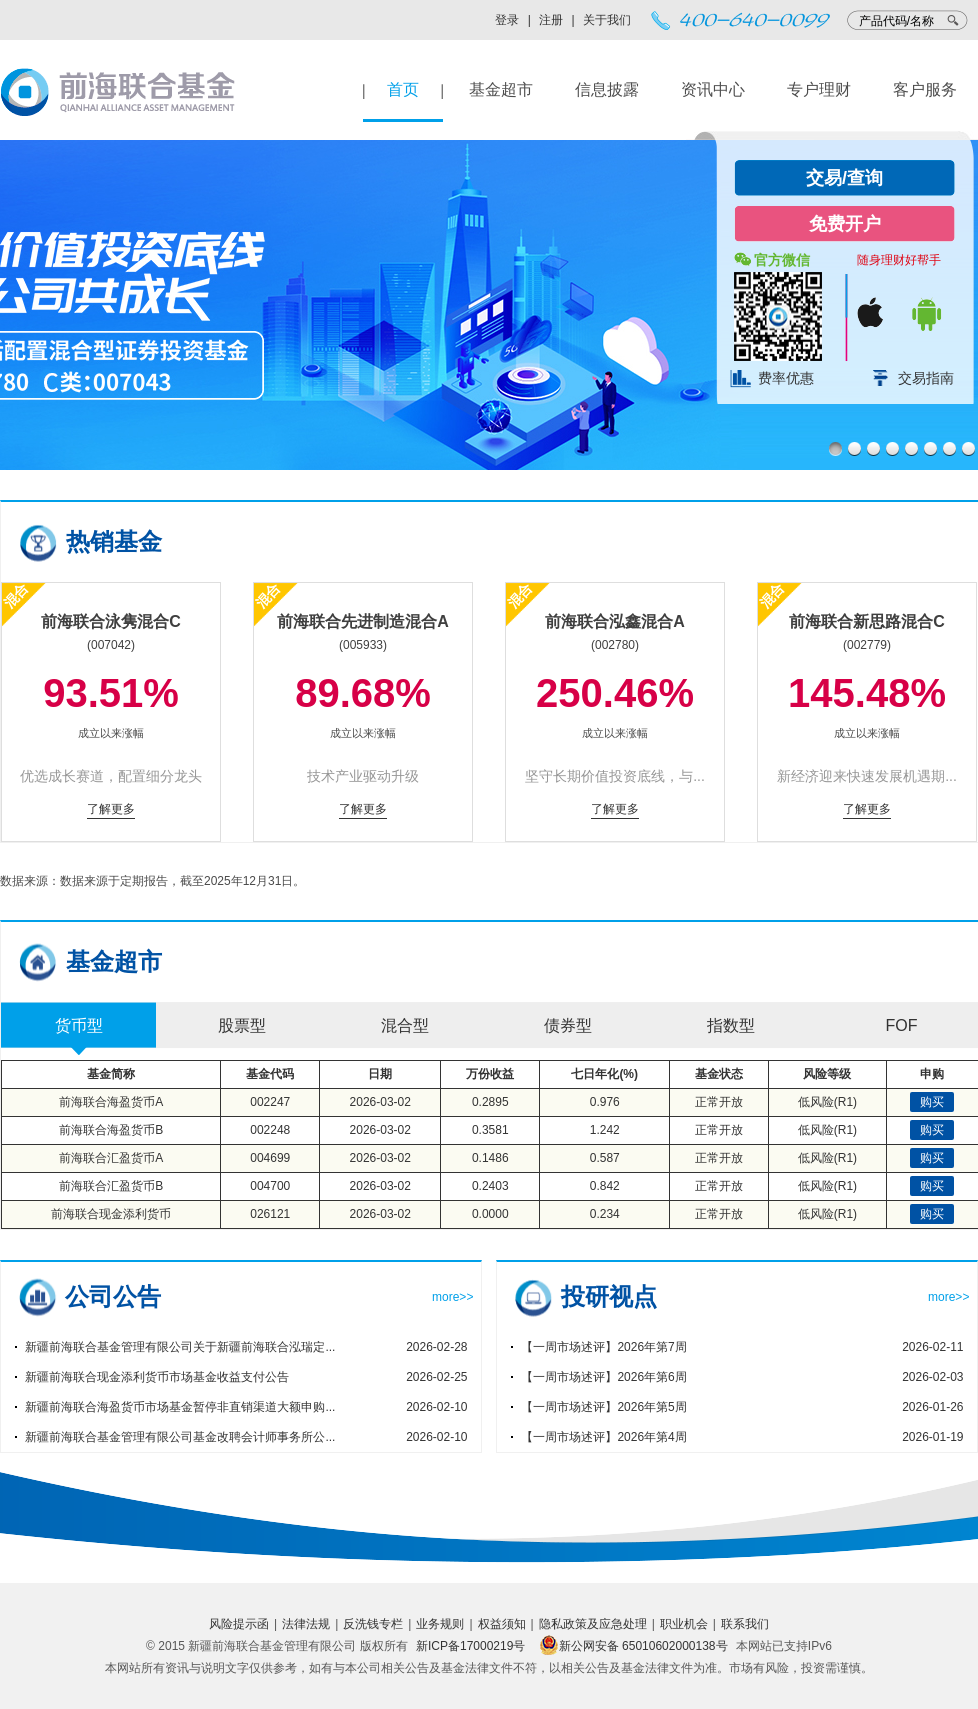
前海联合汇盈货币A (111, 1158)
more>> (452, 1297)
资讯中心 (713, 89)
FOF (902, 1025)
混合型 (405, 1025)
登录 (507, 20)
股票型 (242, 1025)
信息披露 (607, 89)
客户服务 (925, 89)
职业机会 (684, 1624)
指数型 (731, 1025)
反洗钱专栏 (373, 1624)
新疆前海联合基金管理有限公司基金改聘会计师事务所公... (180, 1437)
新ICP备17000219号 (470, 1646)
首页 (403, 89)
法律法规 (306, 1624)
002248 (270, 1130)
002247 (270, 1102)
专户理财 (819, 89)
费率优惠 (786, 378)
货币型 (79, 1025)
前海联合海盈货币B (111, 1130)
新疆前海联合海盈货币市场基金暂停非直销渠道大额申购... (180, 1407)
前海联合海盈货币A (111, 1102)
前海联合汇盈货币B (111, 1186)
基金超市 (501, 89)
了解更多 (111, 809)
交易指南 (926, 378)
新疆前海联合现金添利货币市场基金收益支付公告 (157, 1377)
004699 (270, 1158)
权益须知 (502, 1624)
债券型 (568, 1025)
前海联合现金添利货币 (111, 1214)
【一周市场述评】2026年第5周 (603, 1407)
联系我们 (745, 1624)
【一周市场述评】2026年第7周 (603, 1347)
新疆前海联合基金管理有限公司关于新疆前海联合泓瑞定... (180, 1347)
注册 (551, 20)
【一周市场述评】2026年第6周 (603, 1377)
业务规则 (440, 1624)
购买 (932, 1102)
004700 (270, 1186)
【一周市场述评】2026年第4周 (603, 1437)
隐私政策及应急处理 (593, 1624)
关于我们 (607, 20)
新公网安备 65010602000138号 (633, 1646)
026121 (270, 1214)
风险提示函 (239, 1624)
